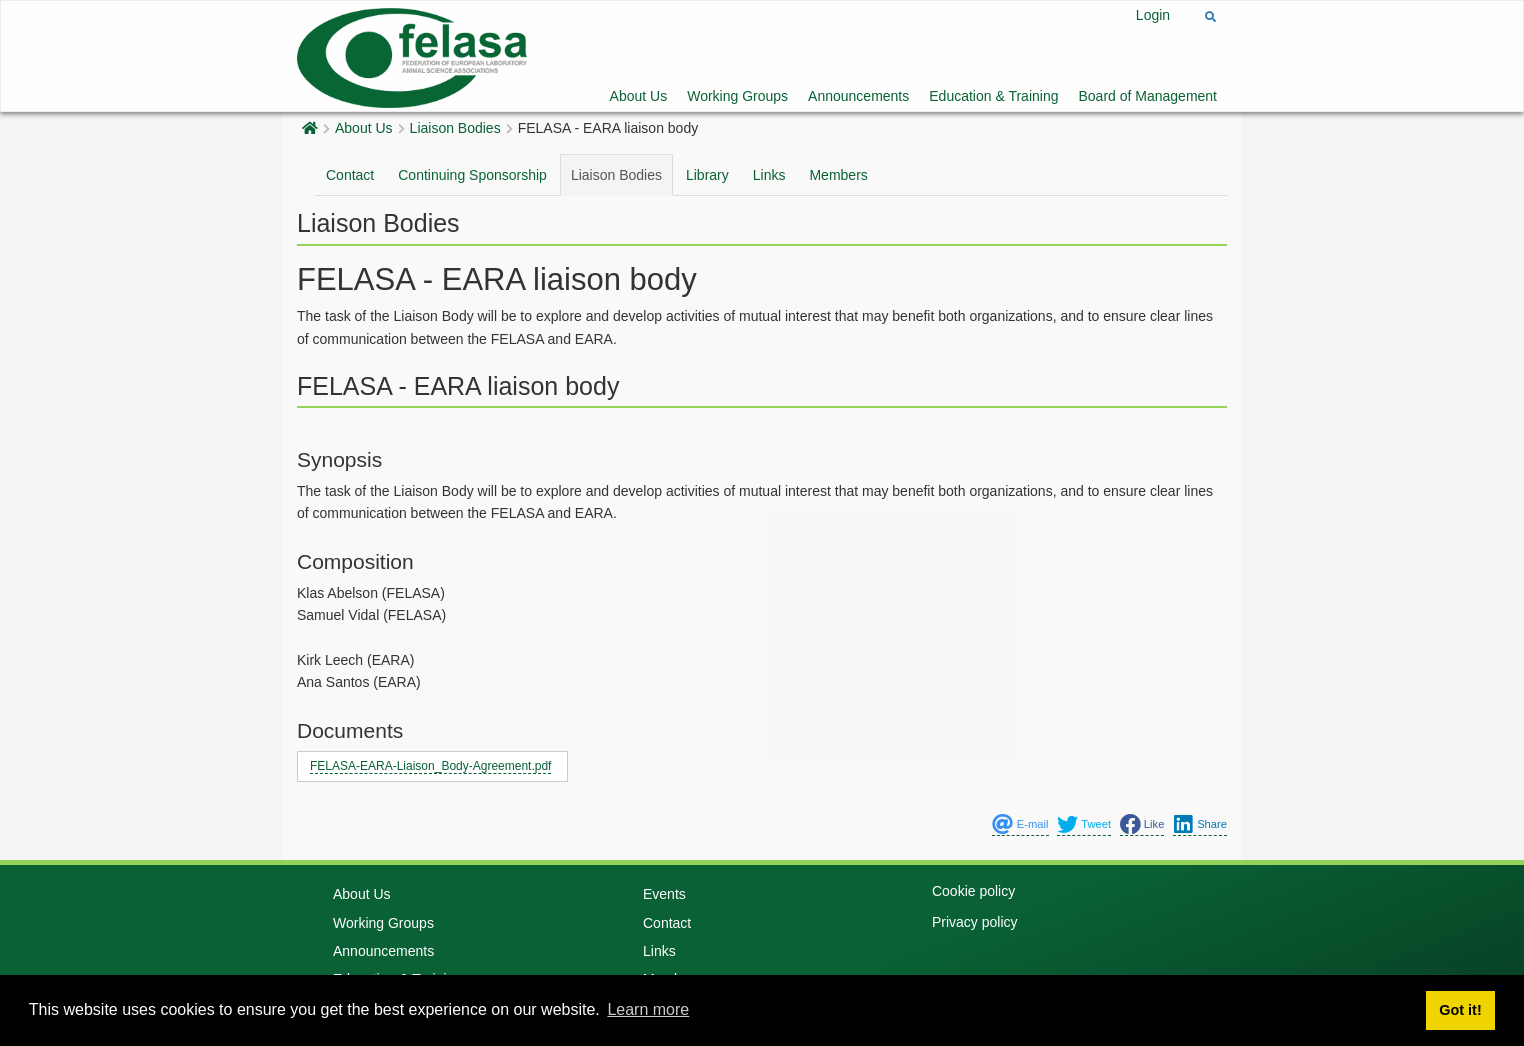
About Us (639, 96)
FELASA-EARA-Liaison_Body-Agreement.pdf (430, 766)
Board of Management (1147, 96)
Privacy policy (975, 922)
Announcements (858, 96)
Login (1153, 15)
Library (707, 175)
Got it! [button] (1460, 1010)
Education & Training (993, 96)
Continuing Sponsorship (472, 175)
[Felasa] (412, 55)
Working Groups (737, 96)
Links (769, 175)
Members (838, 175)
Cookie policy (973, 891)
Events (664, 894)
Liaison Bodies (455, 128)
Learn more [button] (648, 1009)
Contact (350, 175)
